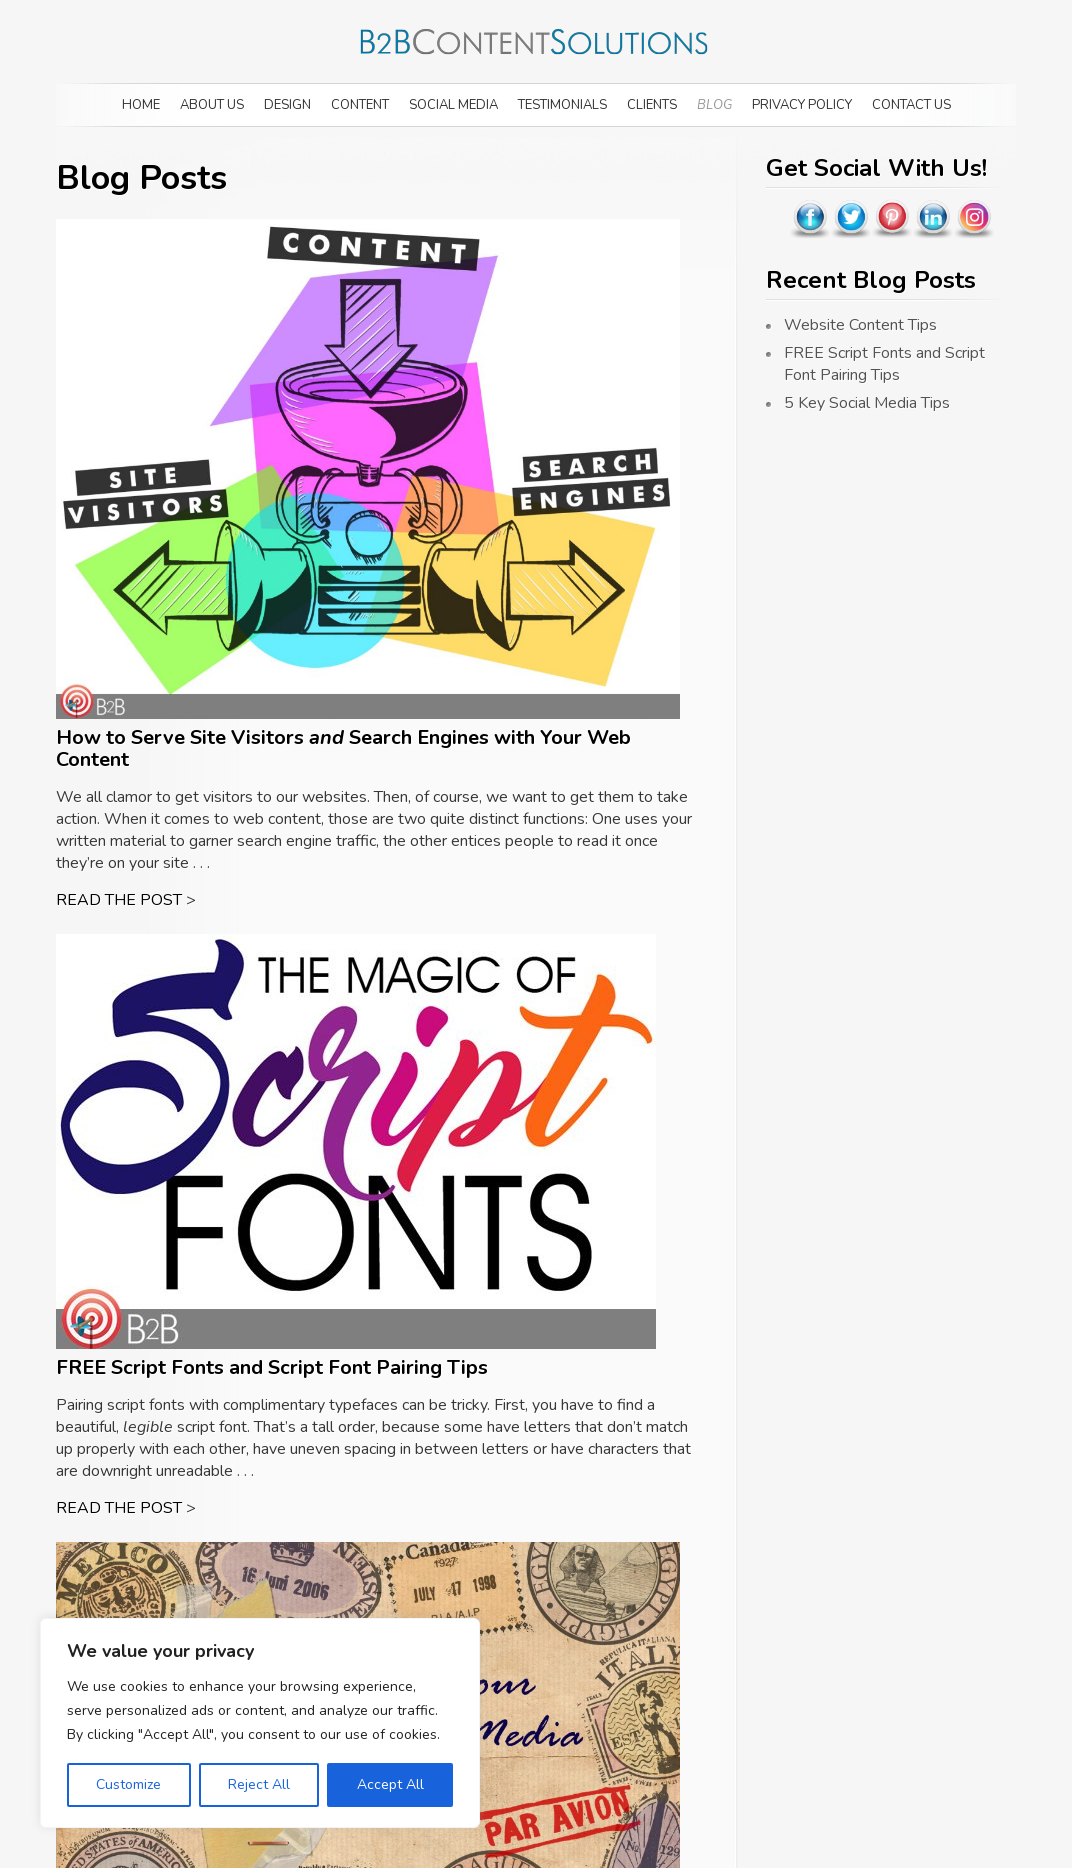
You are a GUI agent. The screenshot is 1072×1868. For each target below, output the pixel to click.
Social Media (453, 105)
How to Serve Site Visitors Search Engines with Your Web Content (343, 748)
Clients (652, 105)
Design (287, 105)
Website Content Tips (860, 325)
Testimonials (562, 105)
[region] (260, 1723)
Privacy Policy (802, 105)
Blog (714, 105)
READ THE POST (119, 900)
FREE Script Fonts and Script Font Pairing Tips (272, 1367)
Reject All (259, 1784)
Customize (128, 1784)
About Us (212, 105)
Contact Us (911, 105)
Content (360, 105)
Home (141, 105)
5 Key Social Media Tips (867, 403)
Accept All (390, 1784)
